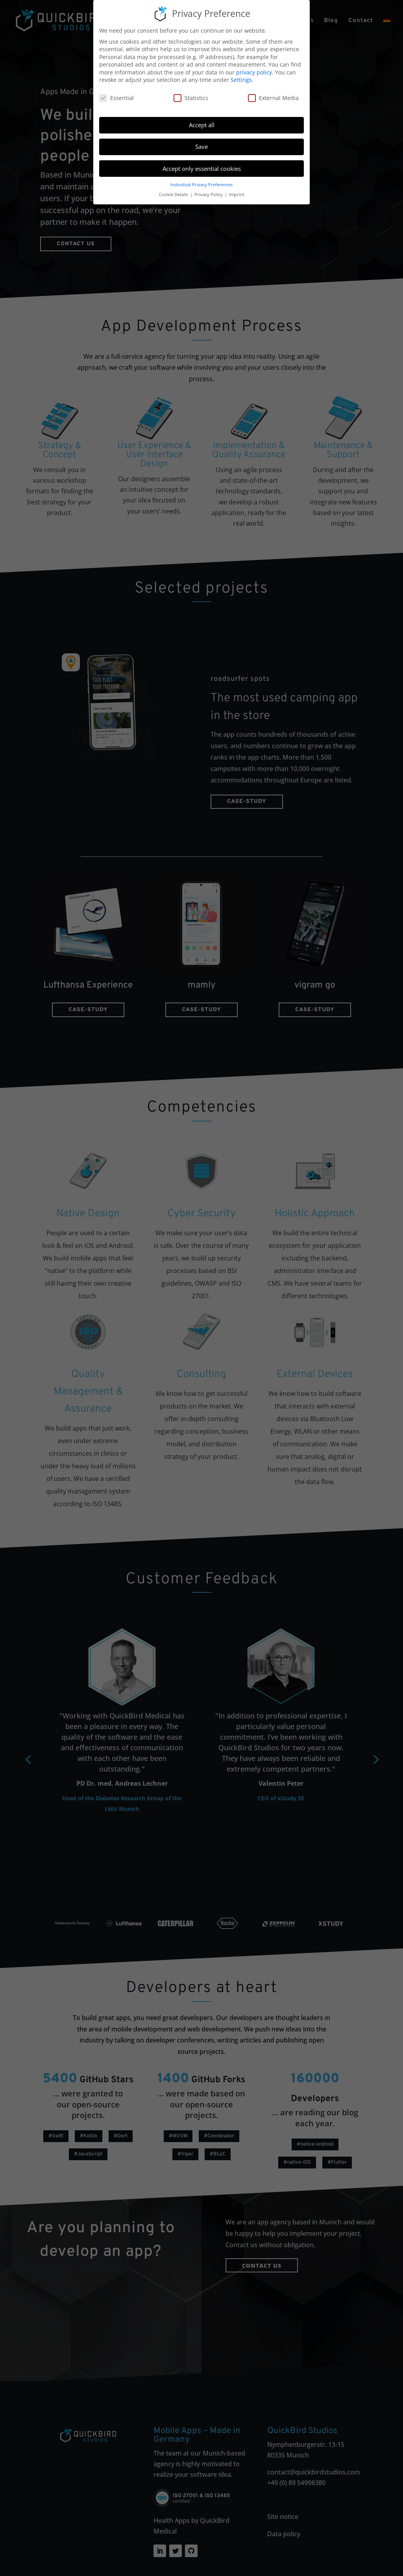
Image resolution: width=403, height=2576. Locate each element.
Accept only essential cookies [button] (202, 168)
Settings (241, 79)
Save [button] (201, 146)
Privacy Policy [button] (209, 194)
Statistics (191, 98)
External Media (273, 98)
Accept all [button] (201, 125)
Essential (116, 98)
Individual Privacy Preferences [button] (201, 184)
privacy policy (254, 72)
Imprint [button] (236, 194)
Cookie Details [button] (174, 194)
